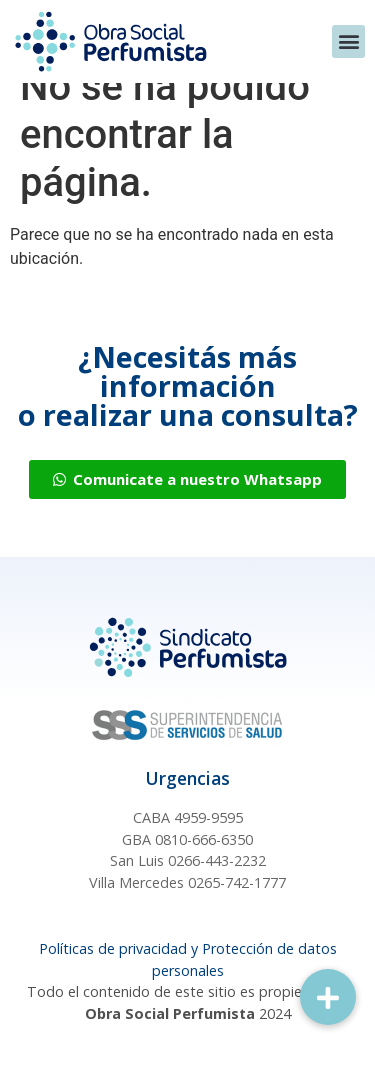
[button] (348, 41)
